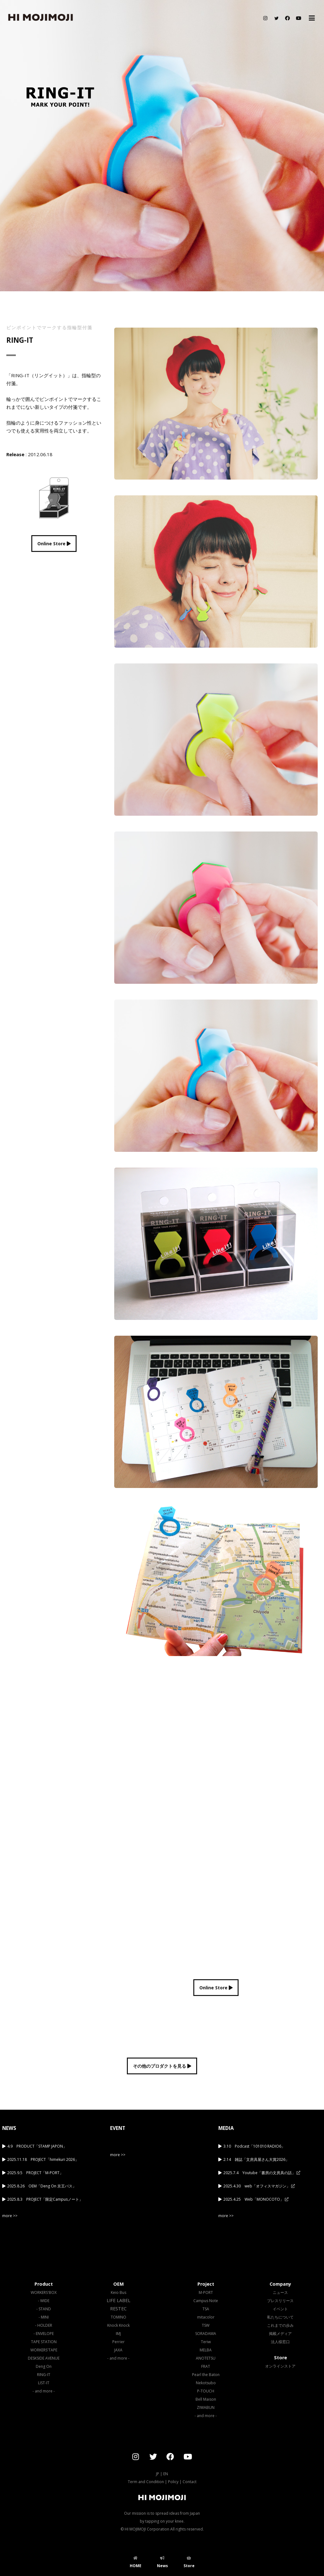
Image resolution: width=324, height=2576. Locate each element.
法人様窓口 (280, 2341)
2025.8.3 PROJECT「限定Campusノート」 (45, 2199)
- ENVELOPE (44, 2333)
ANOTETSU (205, 2358)
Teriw (206, 2341)
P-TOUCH (205, 2391)
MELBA (206, 2350)
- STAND (43, 2309)
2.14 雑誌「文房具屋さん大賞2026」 (256, 2159)
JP (157, 2473)
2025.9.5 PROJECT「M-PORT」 (35, 2172)
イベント (280, 2309)
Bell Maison (206, 2399)
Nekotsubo (206, 2383)
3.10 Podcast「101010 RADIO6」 (254, 2146)
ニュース (280, 2292)
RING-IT (43, 2374)
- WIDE (43, 2300)
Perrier (118, 2341)
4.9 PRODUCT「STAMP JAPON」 (37, 2146)
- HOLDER (43, 2325)
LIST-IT (43, 2383)
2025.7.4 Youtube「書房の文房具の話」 (261, 2172)
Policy (173, 2481)
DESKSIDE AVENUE (43, 2358)
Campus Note (205, 2300)
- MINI (44, 2317)
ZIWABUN (206, 2407)
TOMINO (118, 2317)
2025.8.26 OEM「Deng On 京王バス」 (41, 2186)
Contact (189, 2481)
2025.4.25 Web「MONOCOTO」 (256, 2199)
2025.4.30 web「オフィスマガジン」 (259, 2186)
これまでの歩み (280, 2325)
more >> (9, 2215)
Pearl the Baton (206, 2374)
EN (165, 2473)
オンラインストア (280, 2366)
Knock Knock (118, 2325)
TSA (205, 2309)
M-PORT (206, 2292)
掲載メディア (280, 2333)
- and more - (44, 2391)
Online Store (54, 544)
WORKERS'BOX (44, 2292)
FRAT (205, 2366)
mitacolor (206, 2317)
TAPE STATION (44, 2341)
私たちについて (280, 2317)
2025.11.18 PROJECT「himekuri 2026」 (43, 2159)
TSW (205, 2325)
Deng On (44, 2366)
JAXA (118, 2350)
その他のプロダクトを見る (162, 2066)
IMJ (118, 2333)
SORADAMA (205, 2333)
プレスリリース (280, 2300)
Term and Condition (146, 2481)
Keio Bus (118, 2292)
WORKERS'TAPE (43, 2350)
